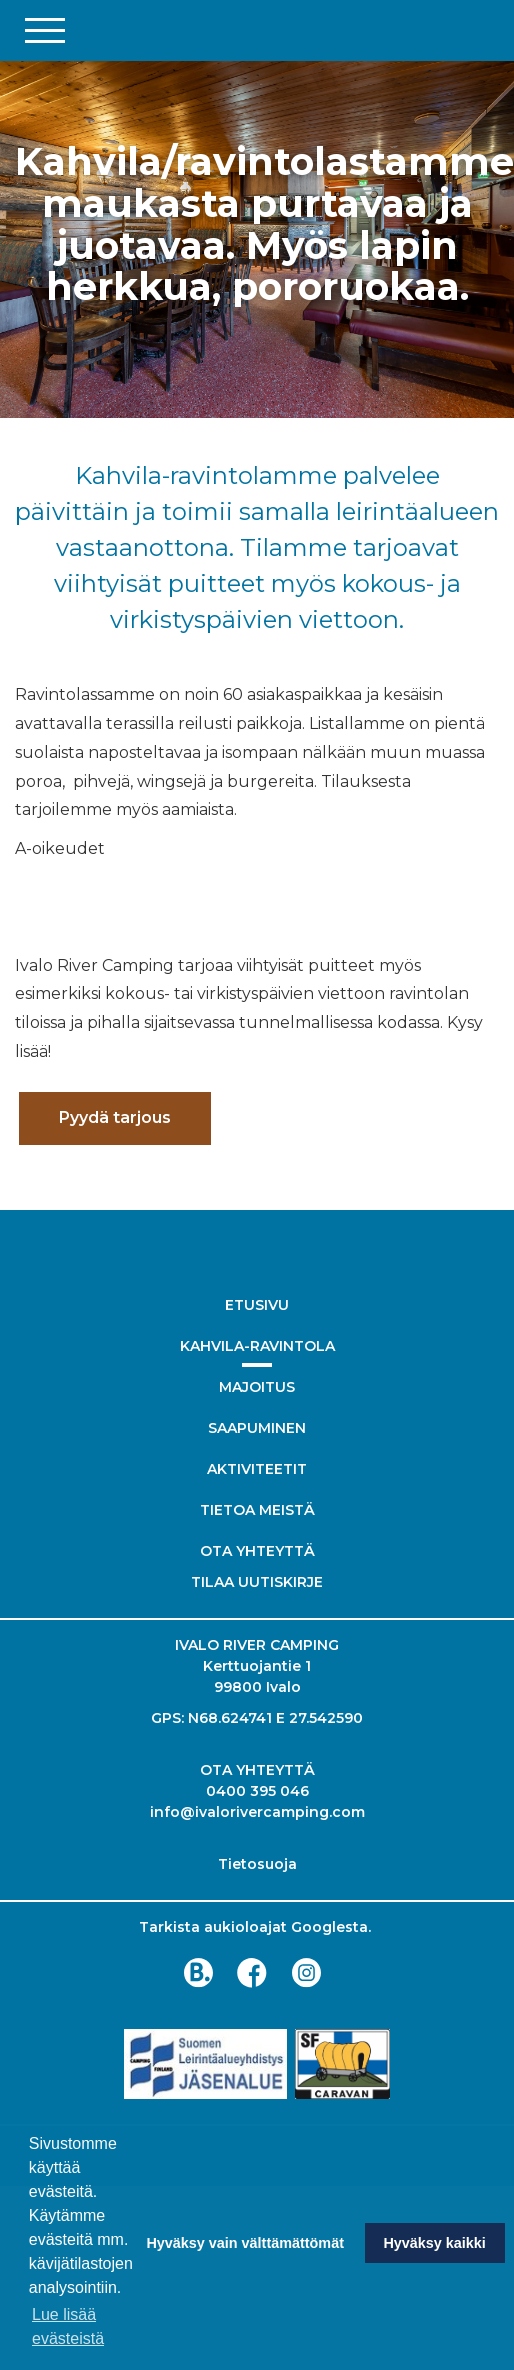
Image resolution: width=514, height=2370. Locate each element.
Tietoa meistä (257, 1510)
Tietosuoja (257, 1864)
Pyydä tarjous (115, 1117)
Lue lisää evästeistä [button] (68, 2326)
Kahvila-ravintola (257, 1346)
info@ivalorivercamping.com (257, 1812)
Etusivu (257, 1305)
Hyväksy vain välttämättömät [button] (245, 2243)
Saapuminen (257, 1428)
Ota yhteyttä (257, 1551)
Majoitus (257, 1387)
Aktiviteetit (257, 1469)
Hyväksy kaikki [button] (434, 2243)
